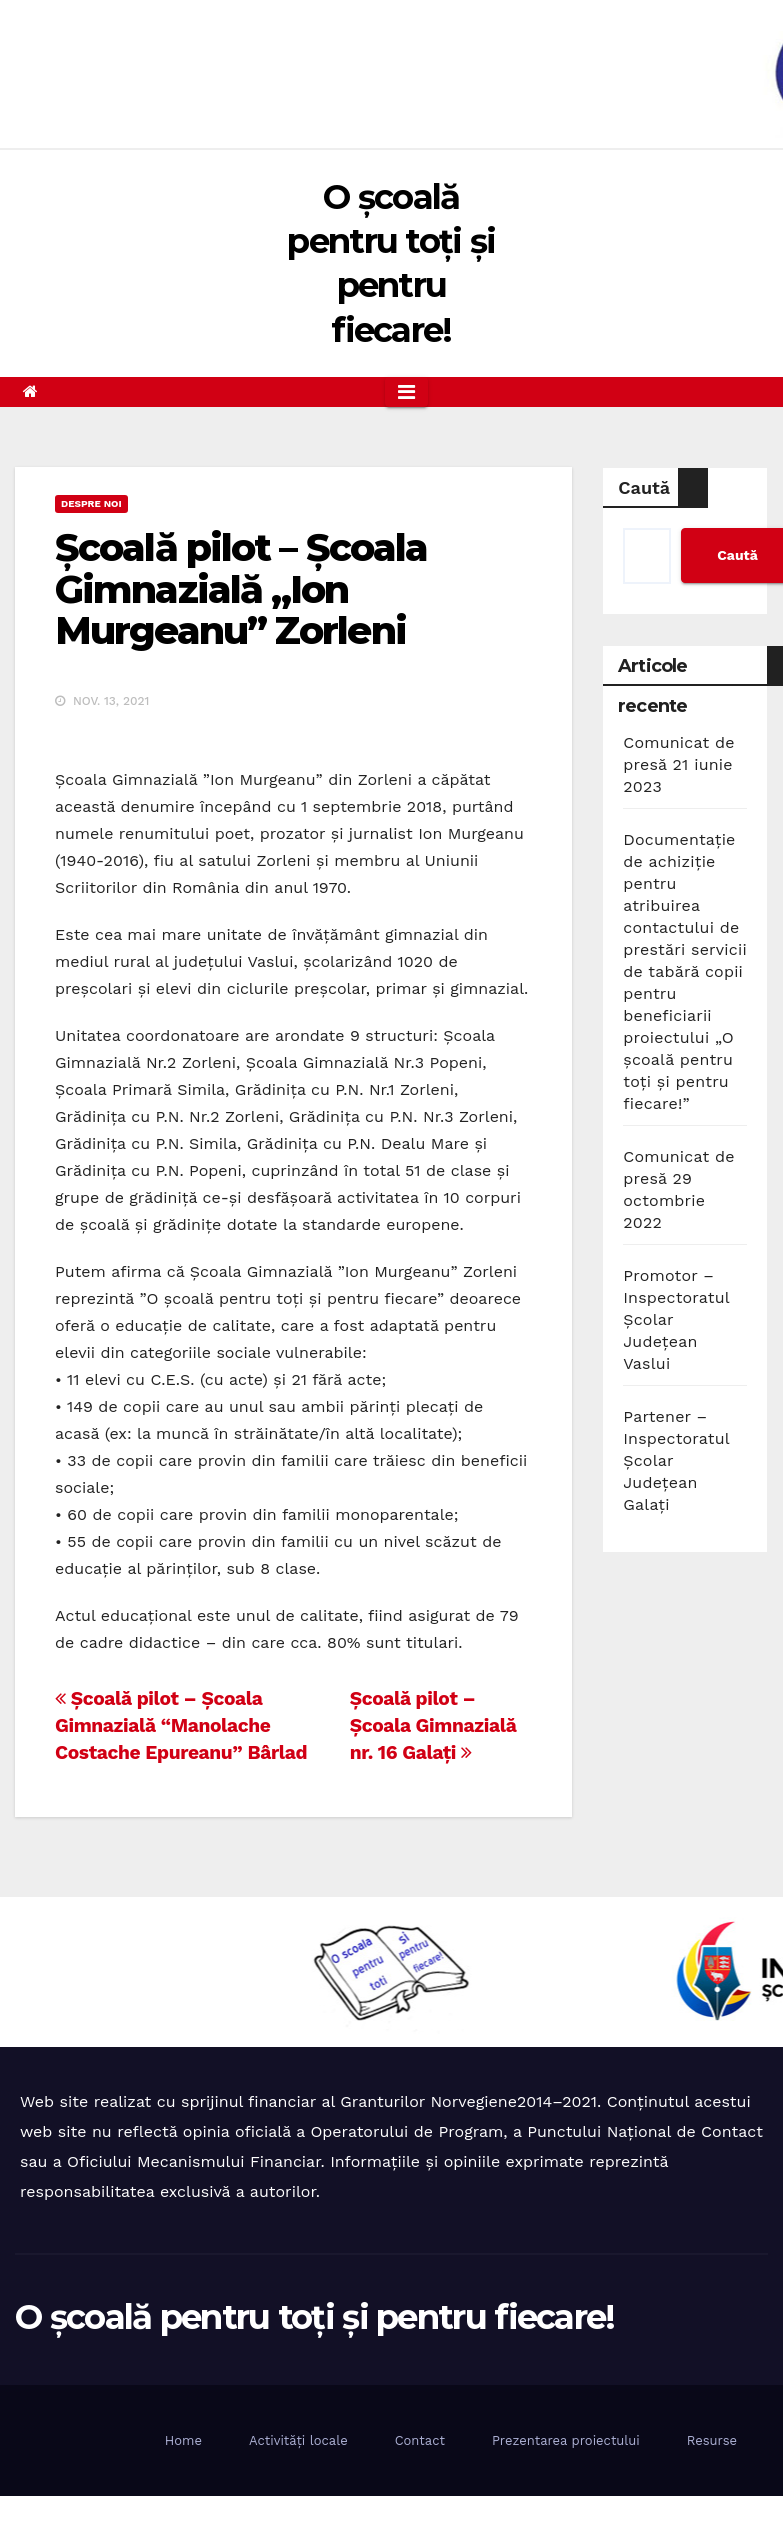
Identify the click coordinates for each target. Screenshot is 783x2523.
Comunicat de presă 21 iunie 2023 (678, 764)
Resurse (712, 2440)
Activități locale (298, 2440)
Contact (420, 2440)
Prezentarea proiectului (566, 2440)
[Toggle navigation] (406, 392)
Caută (644, 487)
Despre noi (91, 503)
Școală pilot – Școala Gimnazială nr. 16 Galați (433, 1725)
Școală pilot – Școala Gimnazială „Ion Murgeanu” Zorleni (241, 589)
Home (183, 2440)
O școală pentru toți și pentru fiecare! (315, 2317)
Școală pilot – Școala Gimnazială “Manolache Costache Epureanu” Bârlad (181, 1725)
